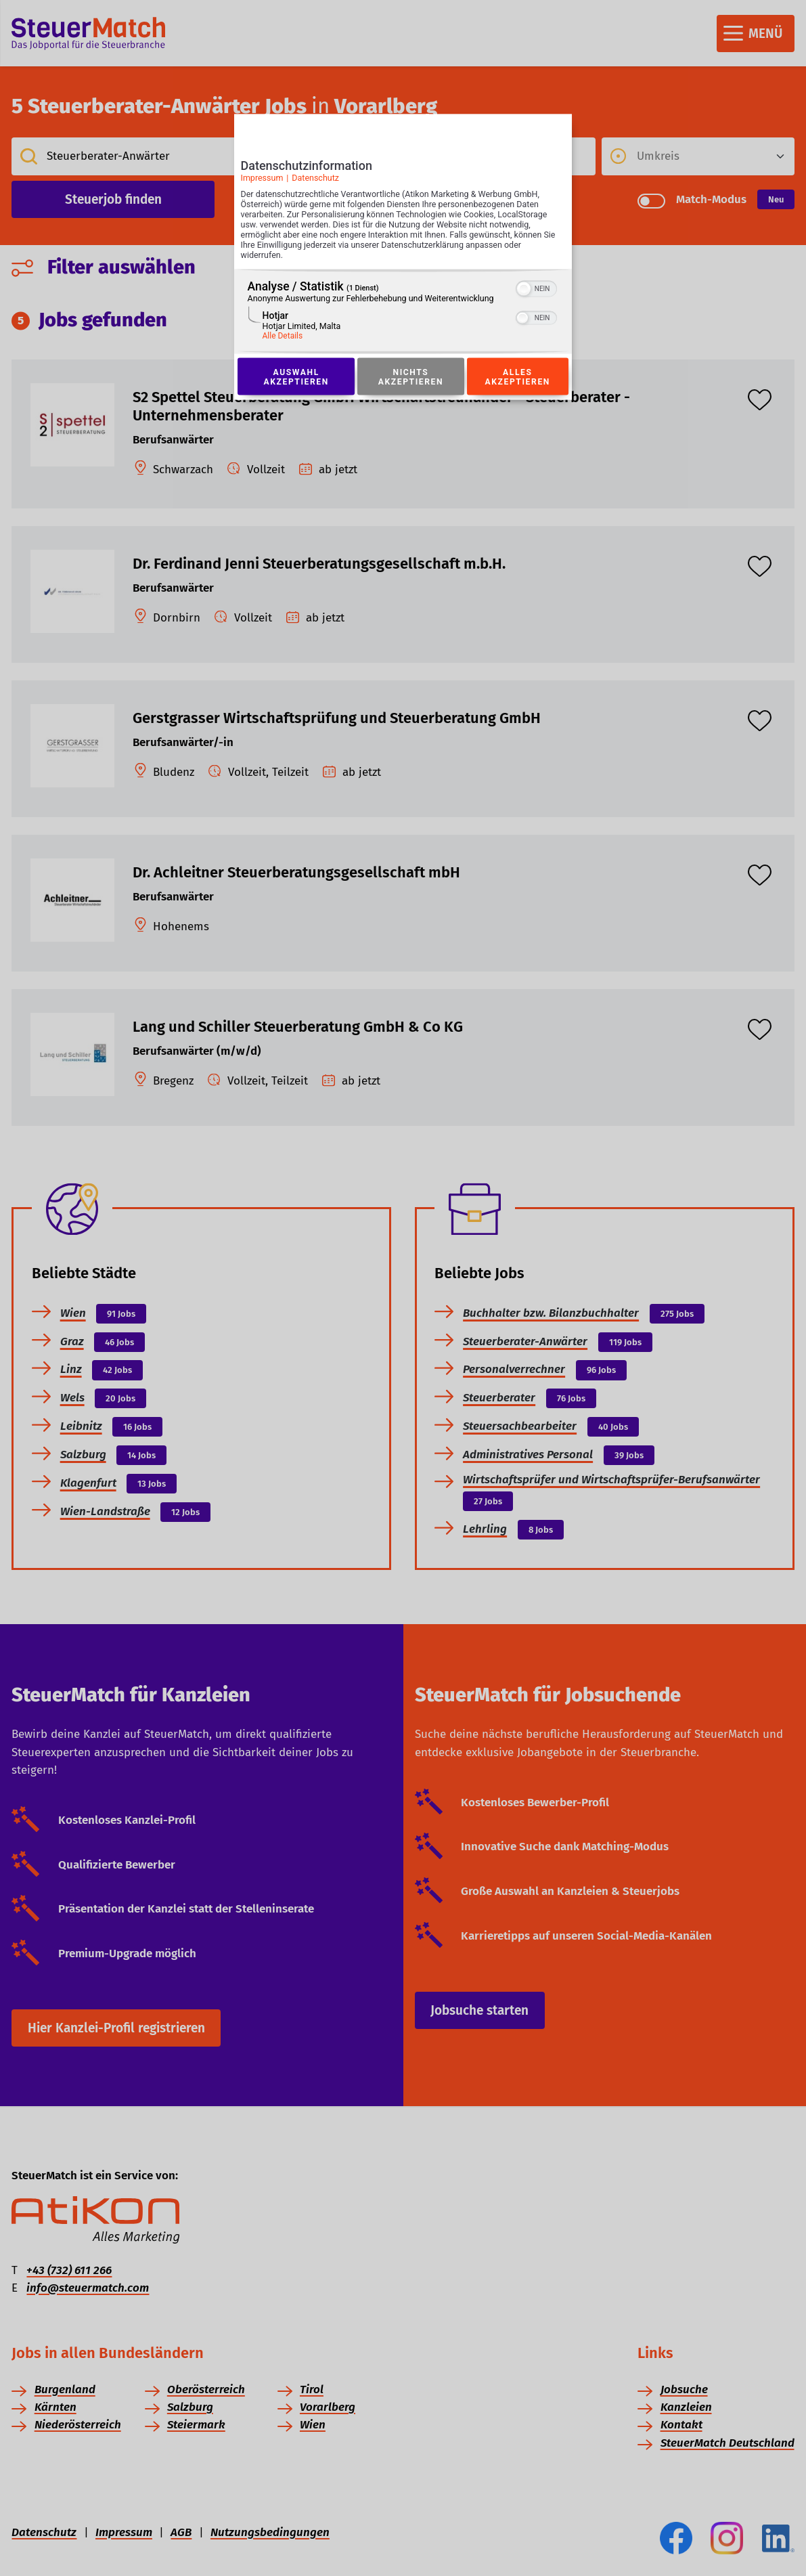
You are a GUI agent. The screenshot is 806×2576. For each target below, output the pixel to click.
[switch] (536, 288)
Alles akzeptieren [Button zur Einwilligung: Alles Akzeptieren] (518, 377)
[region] (403, 311)
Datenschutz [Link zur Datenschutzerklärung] (315, 178)
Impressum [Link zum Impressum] (262, 178)
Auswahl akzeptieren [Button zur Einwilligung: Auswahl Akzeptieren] (296, 377)
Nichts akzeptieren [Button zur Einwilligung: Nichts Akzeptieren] (411, 377)
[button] (524, 289)
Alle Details (283, 336)
